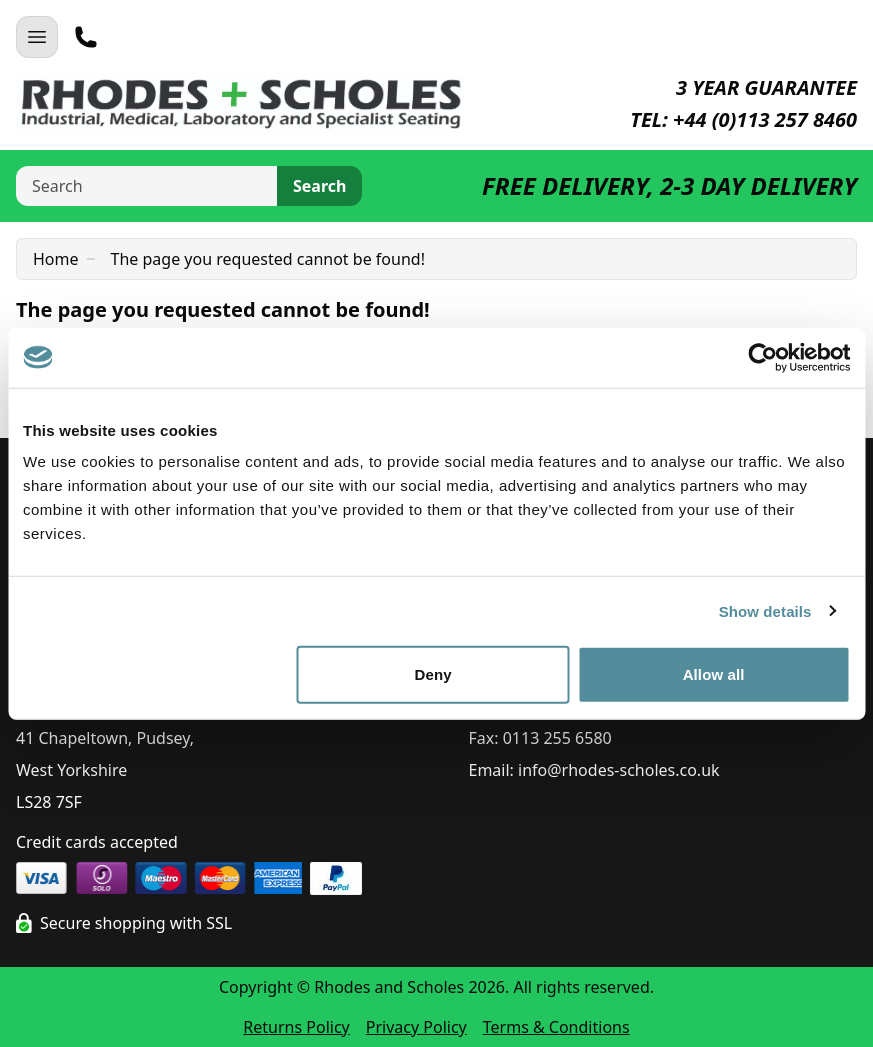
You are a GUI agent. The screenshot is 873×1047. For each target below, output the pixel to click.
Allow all (714, 674)
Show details (765, 610)
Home (56, 259)
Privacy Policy (416, 1027)
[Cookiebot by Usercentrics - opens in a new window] (762, 357)
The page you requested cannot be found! (268, 259)
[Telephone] (86, 37)
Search (319, 186)
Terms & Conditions (556, 1027)
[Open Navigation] (37, 37)
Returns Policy (296, 1027)
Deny (433, 674)
